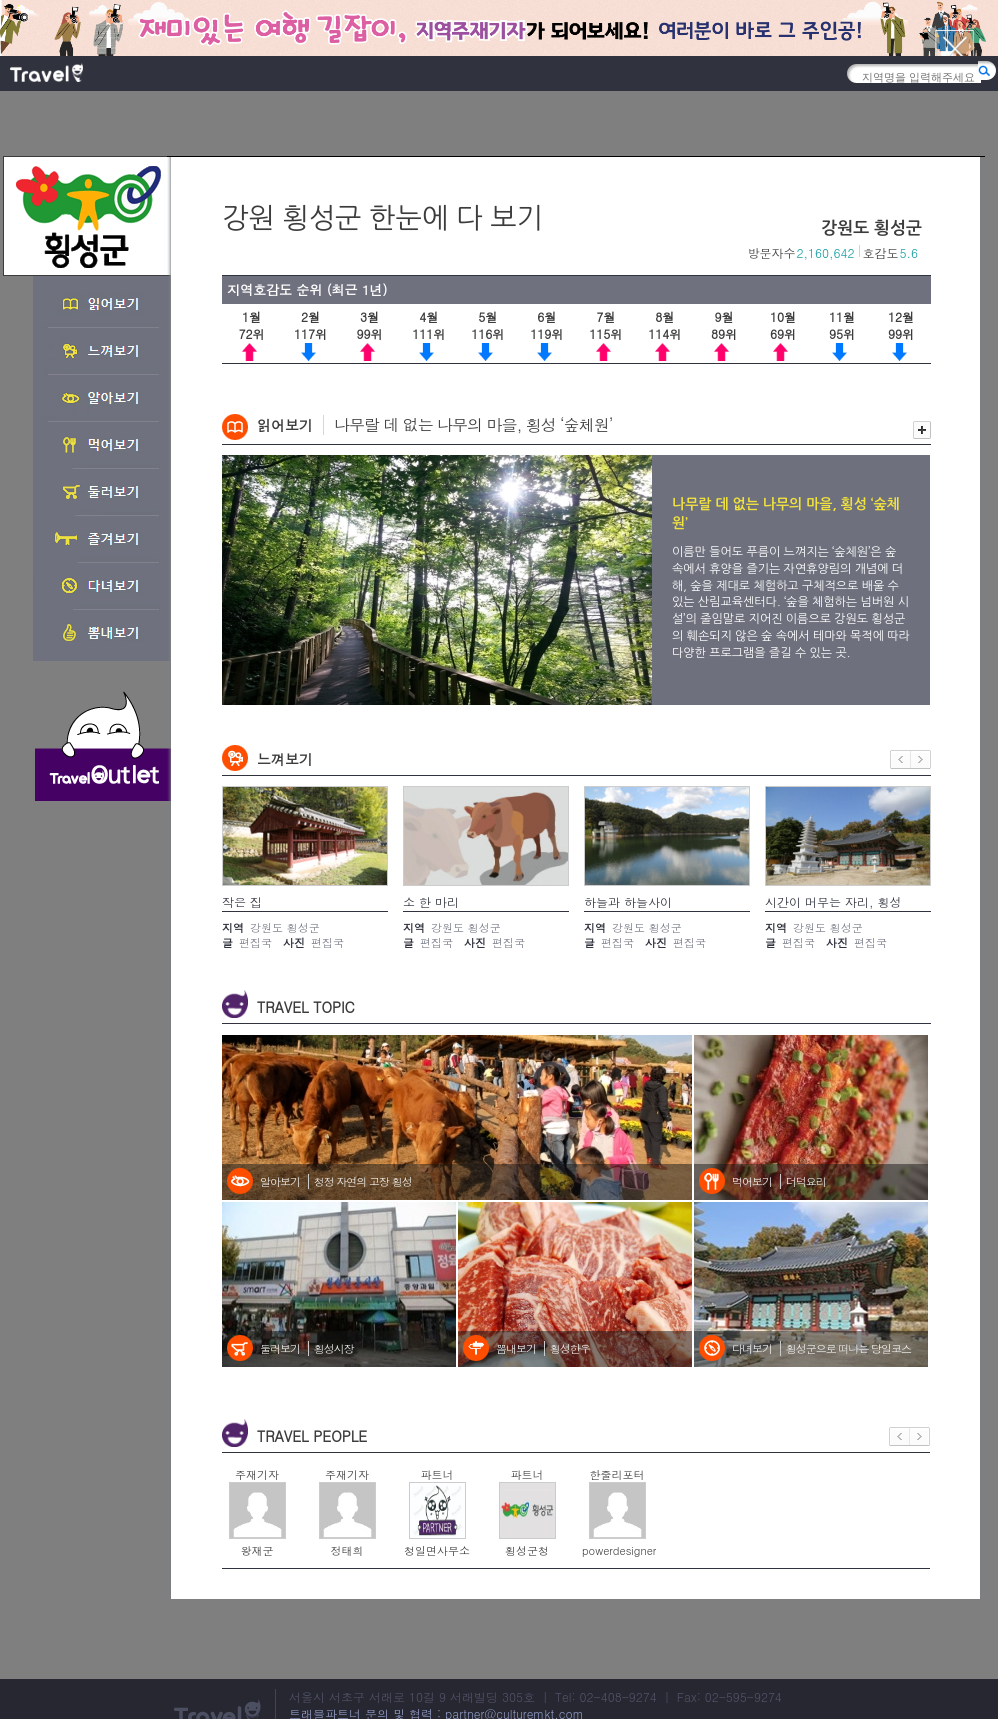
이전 (900, 759)
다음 (921, 759)
